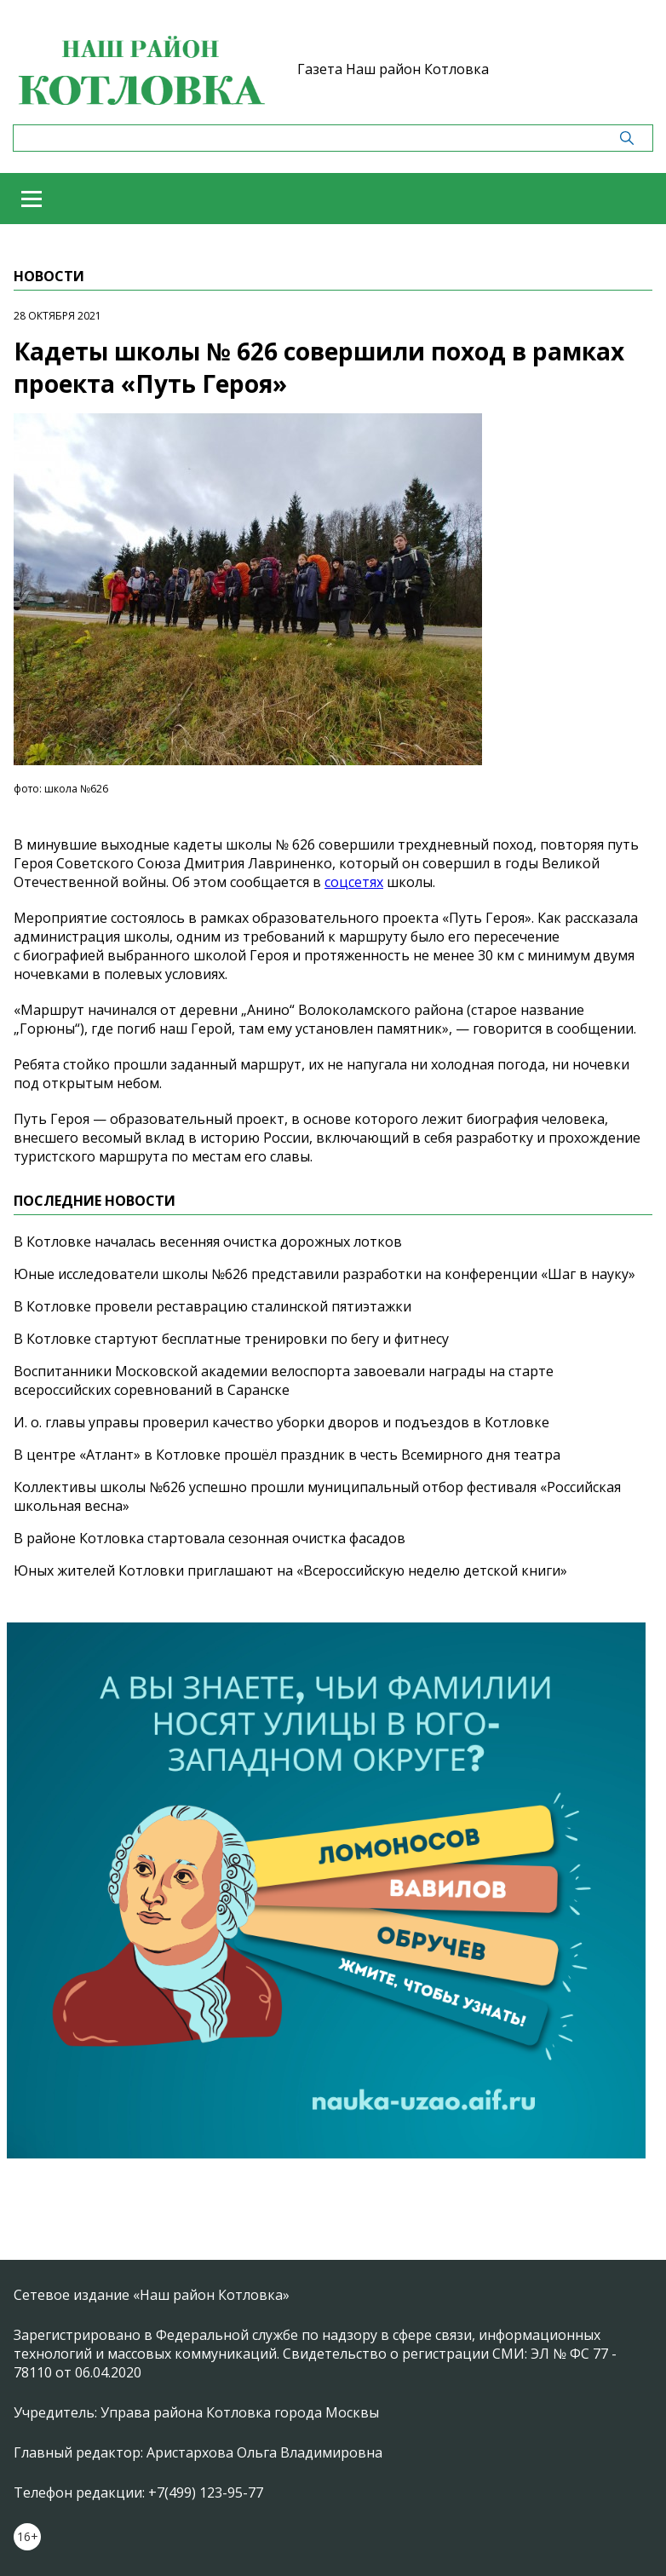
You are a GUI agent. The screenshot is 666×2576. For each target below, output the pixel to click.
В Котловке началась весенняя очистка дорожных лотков (208, 1241)
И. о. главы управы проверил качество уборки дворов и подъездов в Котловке (281, 1422)
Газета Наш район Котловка (393, 69)
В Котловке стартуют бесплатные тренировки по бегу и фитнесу (231, 1338)
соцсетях (353, 882)
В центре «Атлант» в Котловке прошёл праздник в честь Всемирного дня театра (287, 1454)
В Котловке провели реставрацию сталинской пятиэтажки (212, 1306)
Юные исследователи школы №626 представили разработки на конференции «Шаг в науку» (324, 1274)
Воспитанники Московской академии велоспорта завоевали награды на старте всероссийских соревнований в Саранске (284, 1380)
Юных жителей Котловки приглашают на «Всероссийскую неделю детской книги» (290, 1570)
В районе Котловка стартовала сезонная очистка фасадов (209, 1538)
